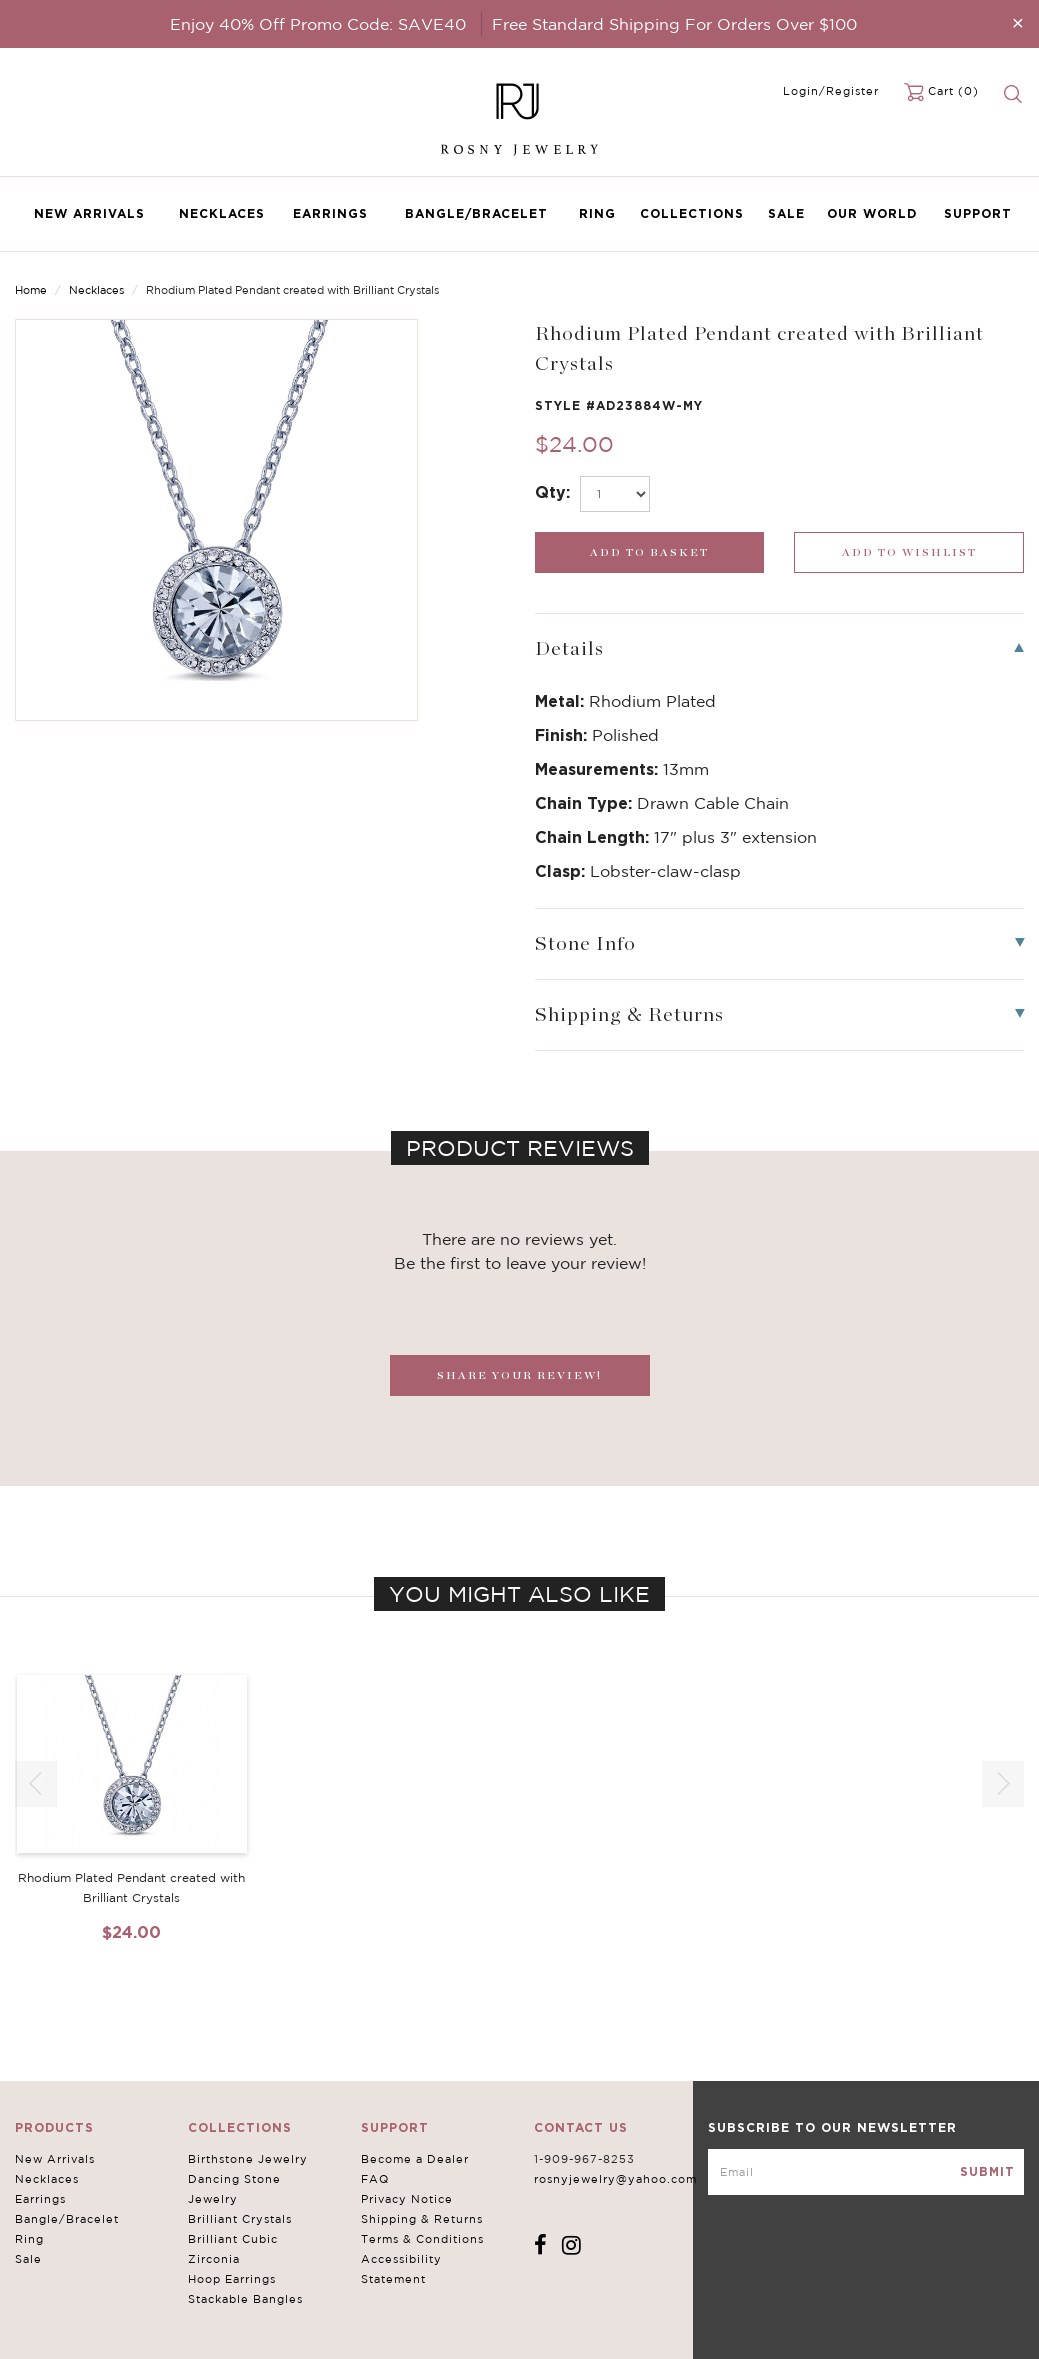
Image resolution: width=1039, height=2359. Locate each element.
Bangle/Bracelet (476, 213)
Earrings (330, 213)
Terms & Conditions (422, 2239)
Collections (692, 213)
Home (31, 290)
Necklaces (222, 213)
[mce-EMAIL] (866, 2172)
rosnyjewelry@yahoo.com (615, 2179)
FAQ (375, 2179)
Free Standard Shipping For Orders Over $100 (674, 24)
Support (978, 213)
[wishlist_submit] (909, 552)
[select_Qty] (615, 494)
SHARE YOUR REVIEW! (519, 1375)
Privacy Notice (407, 2199)
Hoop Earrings (232, 2279)
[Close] (1018, 22)
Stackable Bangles (245, 2299)
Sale (786, 213)
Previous (944, 292)
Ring (597, 213)
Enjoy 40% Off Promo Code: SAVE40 (318, 24)
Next (1006, 292)
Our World (872, 213)
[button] (1003, 1784)
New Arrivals (89, 213)
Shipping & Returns (422, 2219)
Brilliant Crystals (240, 2219)
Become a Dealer (415, 2159)
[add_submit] (650, 552)
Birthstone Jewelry (248, 2159)
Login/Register (831, 91)
